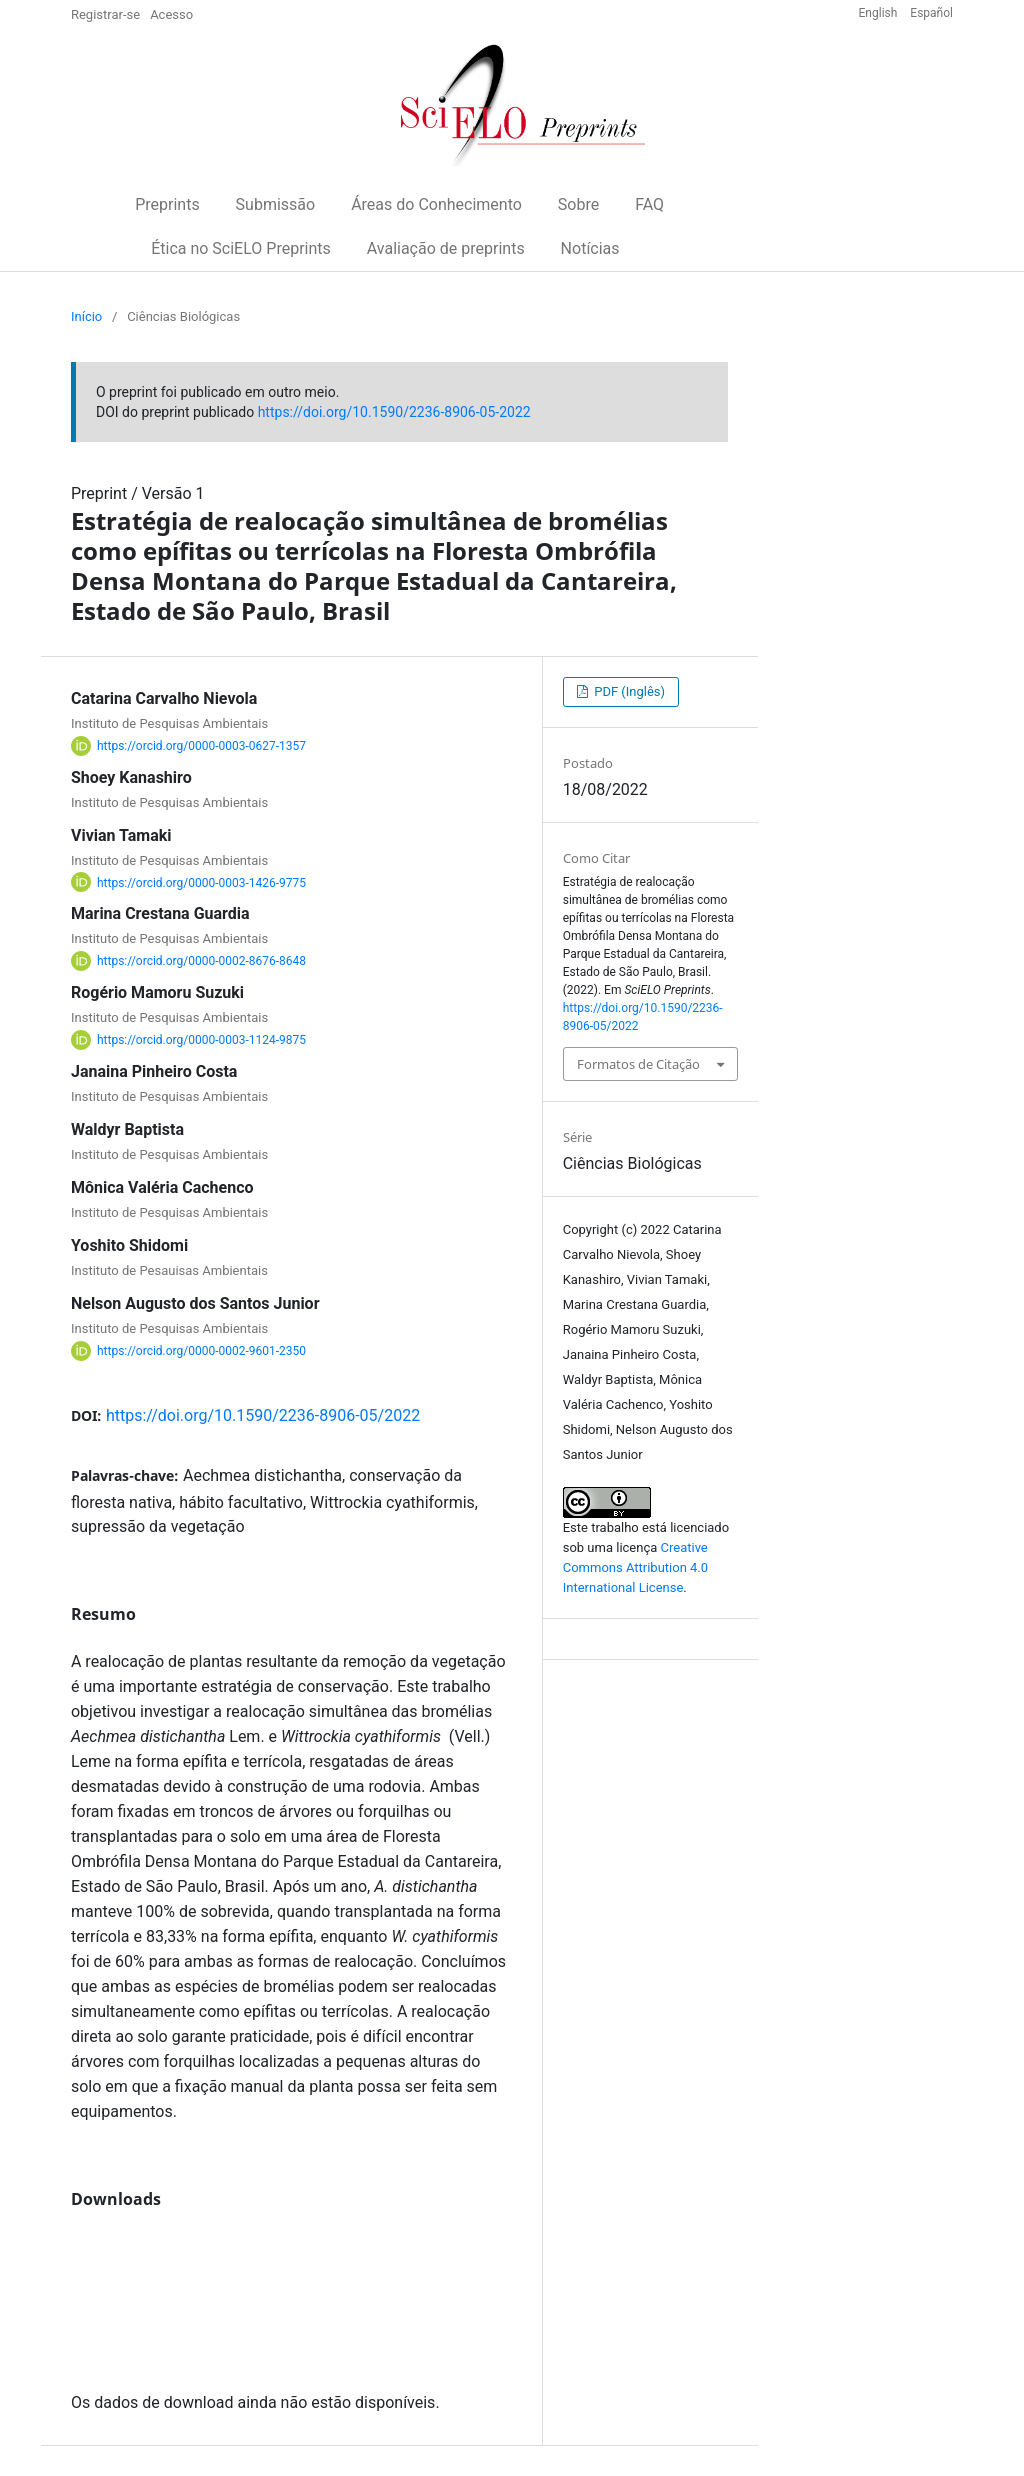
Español (931, 13)
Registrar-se (105, 14)
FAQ (649, 204)
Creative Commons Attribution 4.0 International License (635, 1567)
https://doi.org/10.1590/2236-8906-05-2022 (394, 412)
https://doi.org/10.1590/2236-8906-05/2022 (263, 1415)
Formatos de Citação (638, 1064)
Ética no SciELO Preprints (241, 248)
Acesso (171, 14)
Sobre (578, 204)
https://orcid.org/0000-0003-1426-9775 (201, 882)
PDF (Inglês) (628, 691)
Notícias (590, 248)
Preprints (167, 204)
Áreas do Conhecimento (436, 204)
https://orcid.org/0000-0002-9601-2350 (201, 1351)
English (880, 13)
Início (86, 316)
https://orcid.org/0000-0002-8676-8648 (201, 961)
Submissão (276, 204)
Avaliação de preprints (446, 248)
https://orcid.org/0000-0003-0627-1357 (201, 746)
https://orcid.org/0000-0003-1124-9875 (201, 1040)
